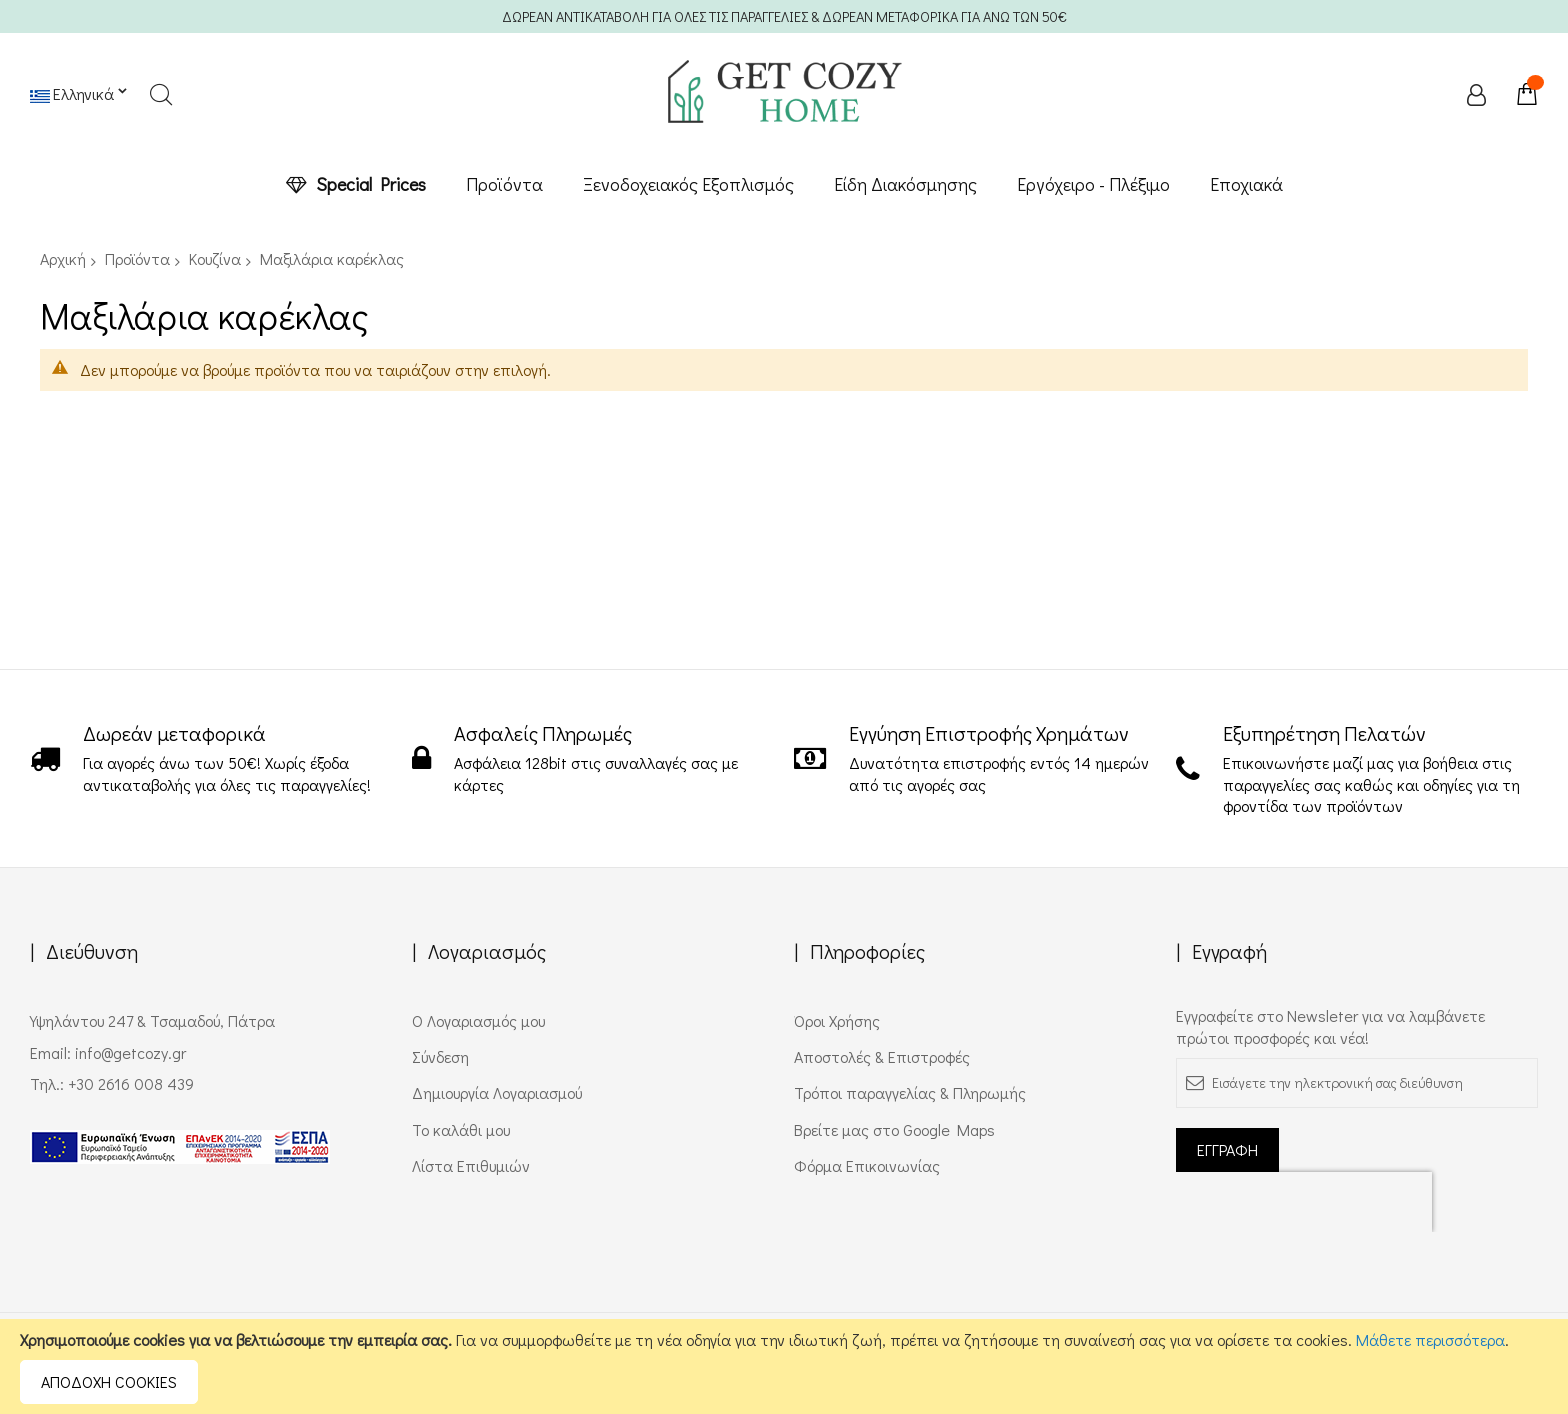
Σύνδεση (440, 1056)
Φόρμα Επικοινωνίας (867, 1165)
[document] (784, 1366)
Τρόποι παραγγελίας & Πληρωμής (910, 1092)
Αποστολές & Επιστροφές (882, 1056)
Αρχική (63, 258)
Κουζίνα (215, 258)
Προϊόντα (137, 258)
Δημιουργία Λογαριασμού (497, 1092)
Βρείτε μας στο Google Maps (894, 1129)
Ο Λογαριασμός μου (478, 1020)
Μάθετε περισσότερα (1430, 1339)
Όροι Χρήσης (837, 1020)
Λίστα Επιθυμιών (471, 1165)
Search (160, 94)
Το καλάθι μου (461, 1129)
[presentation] (1304, 1202)
